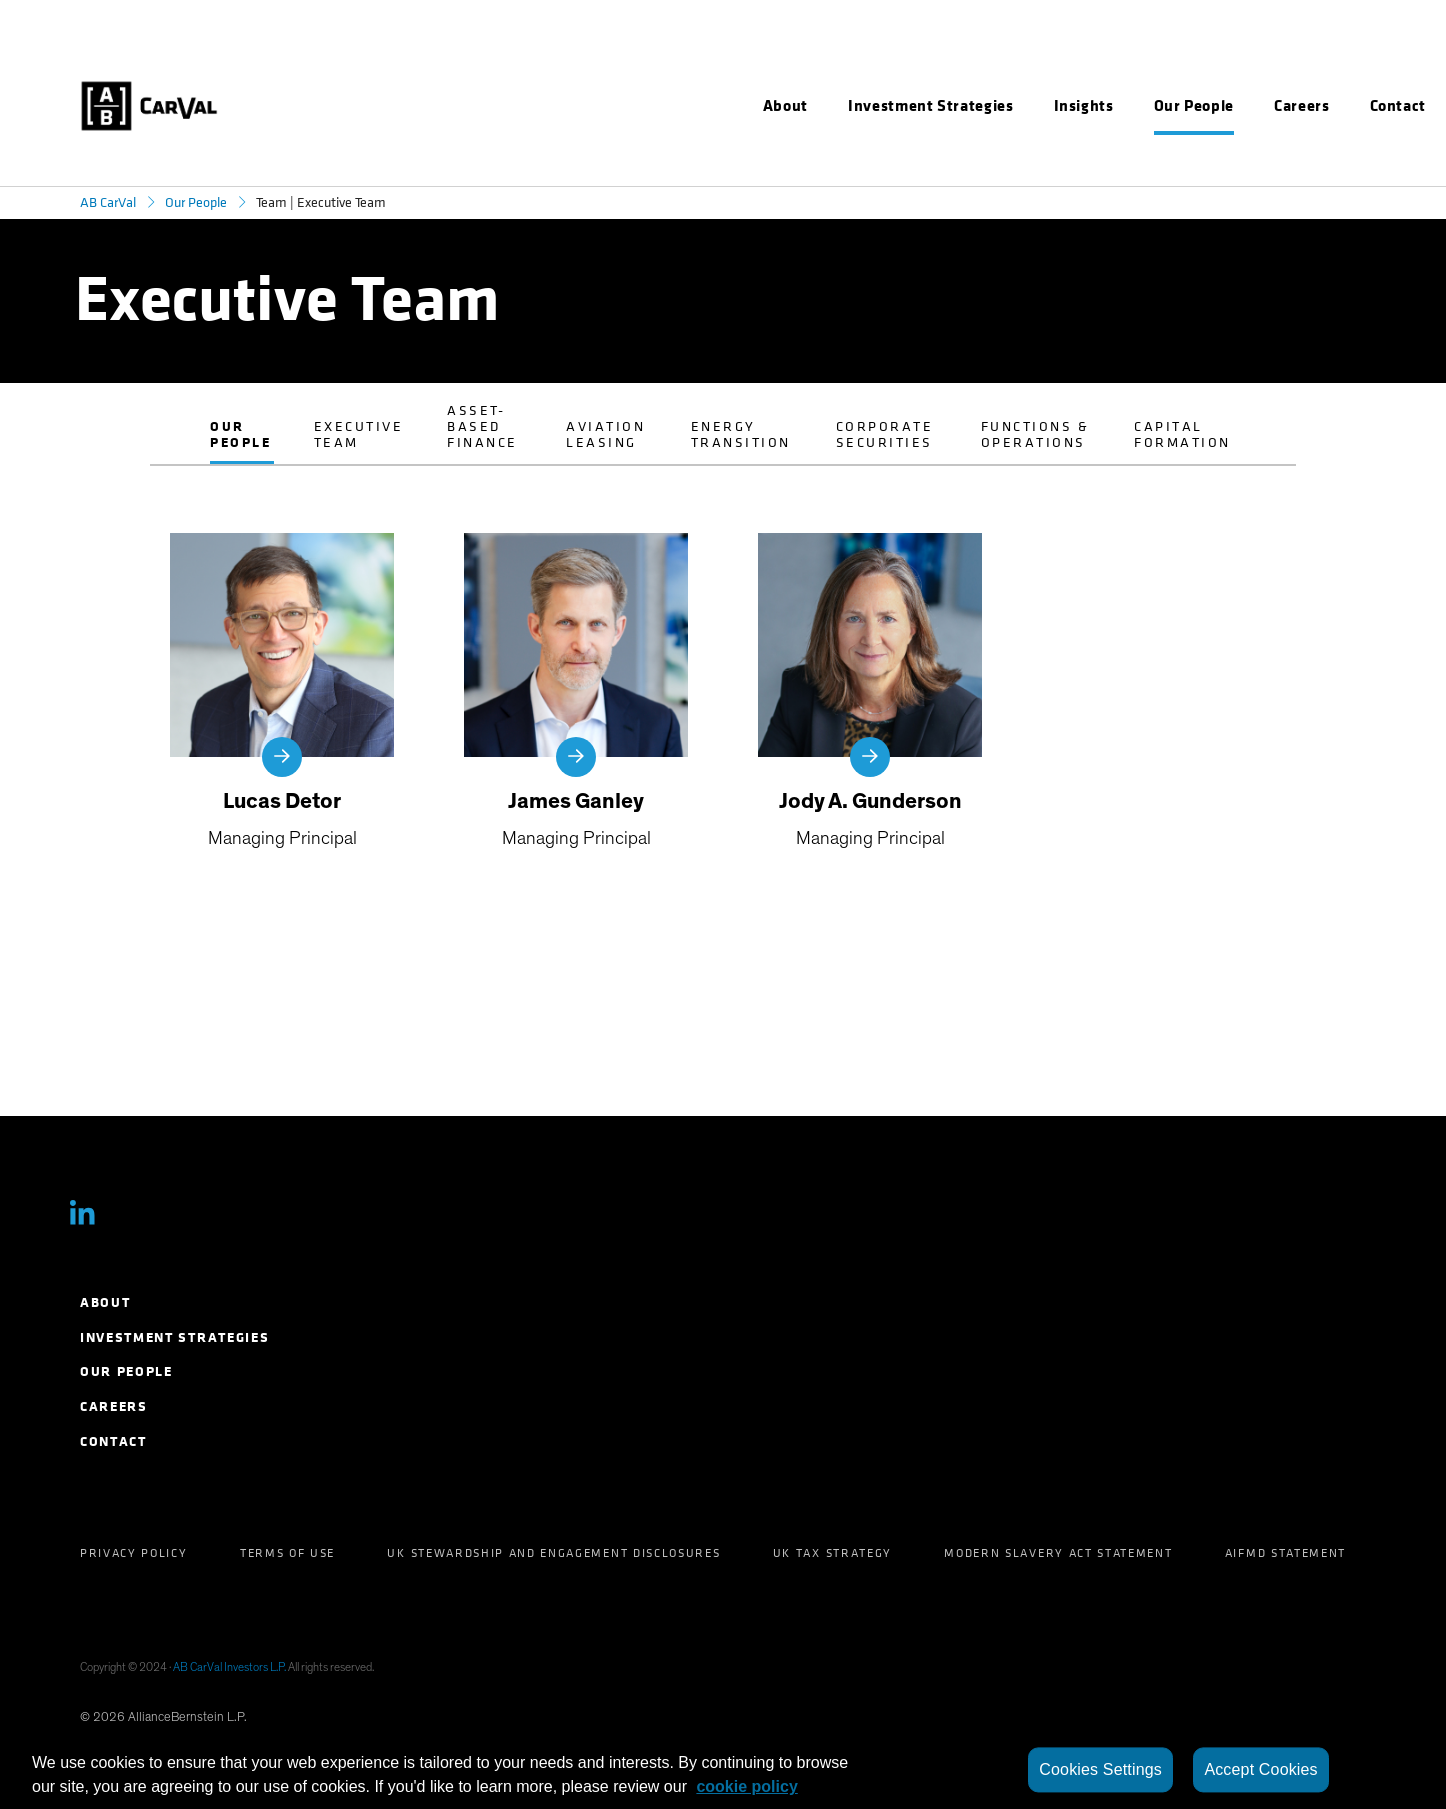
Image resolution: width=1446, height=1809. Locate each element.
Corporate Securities (885, 434)
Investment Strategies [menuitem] (174, 1337)
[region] (723, 1770)
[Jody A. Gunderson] (870, 692)
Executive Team (359, 434)
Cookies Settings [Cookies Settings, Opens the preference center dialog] (1100, 1769)
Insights (1084, 105)
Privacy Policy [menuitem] (134, 1553)
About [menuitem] (105, 1302)
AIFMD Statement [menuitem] (1285, 1553)
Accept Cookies (1260, 1769)
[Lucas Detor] (282, 692)
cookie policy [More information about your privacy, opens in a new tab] (746, 1786)
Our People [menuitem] (126, 1371)
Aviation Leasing (605, 434)
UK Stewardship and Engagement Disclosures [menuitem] (553, 1553)
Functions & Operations (1035, 434)
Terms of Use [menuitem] (287, 1553)
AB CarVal (108, 202)
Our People (196, 202)
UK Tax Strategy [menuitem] (832, 1553)
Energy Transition (741, 434)
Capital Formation (1182, 434)
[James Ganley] (576, 692)
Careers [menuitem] (114, 1406)
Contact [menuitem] (113, 1441)
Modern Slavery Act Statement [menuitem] (1058, 1553)
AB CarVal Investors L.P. (229, 1667)
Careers (1301, 105)
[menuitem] (785, 106)
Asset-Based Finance (482, 426)
